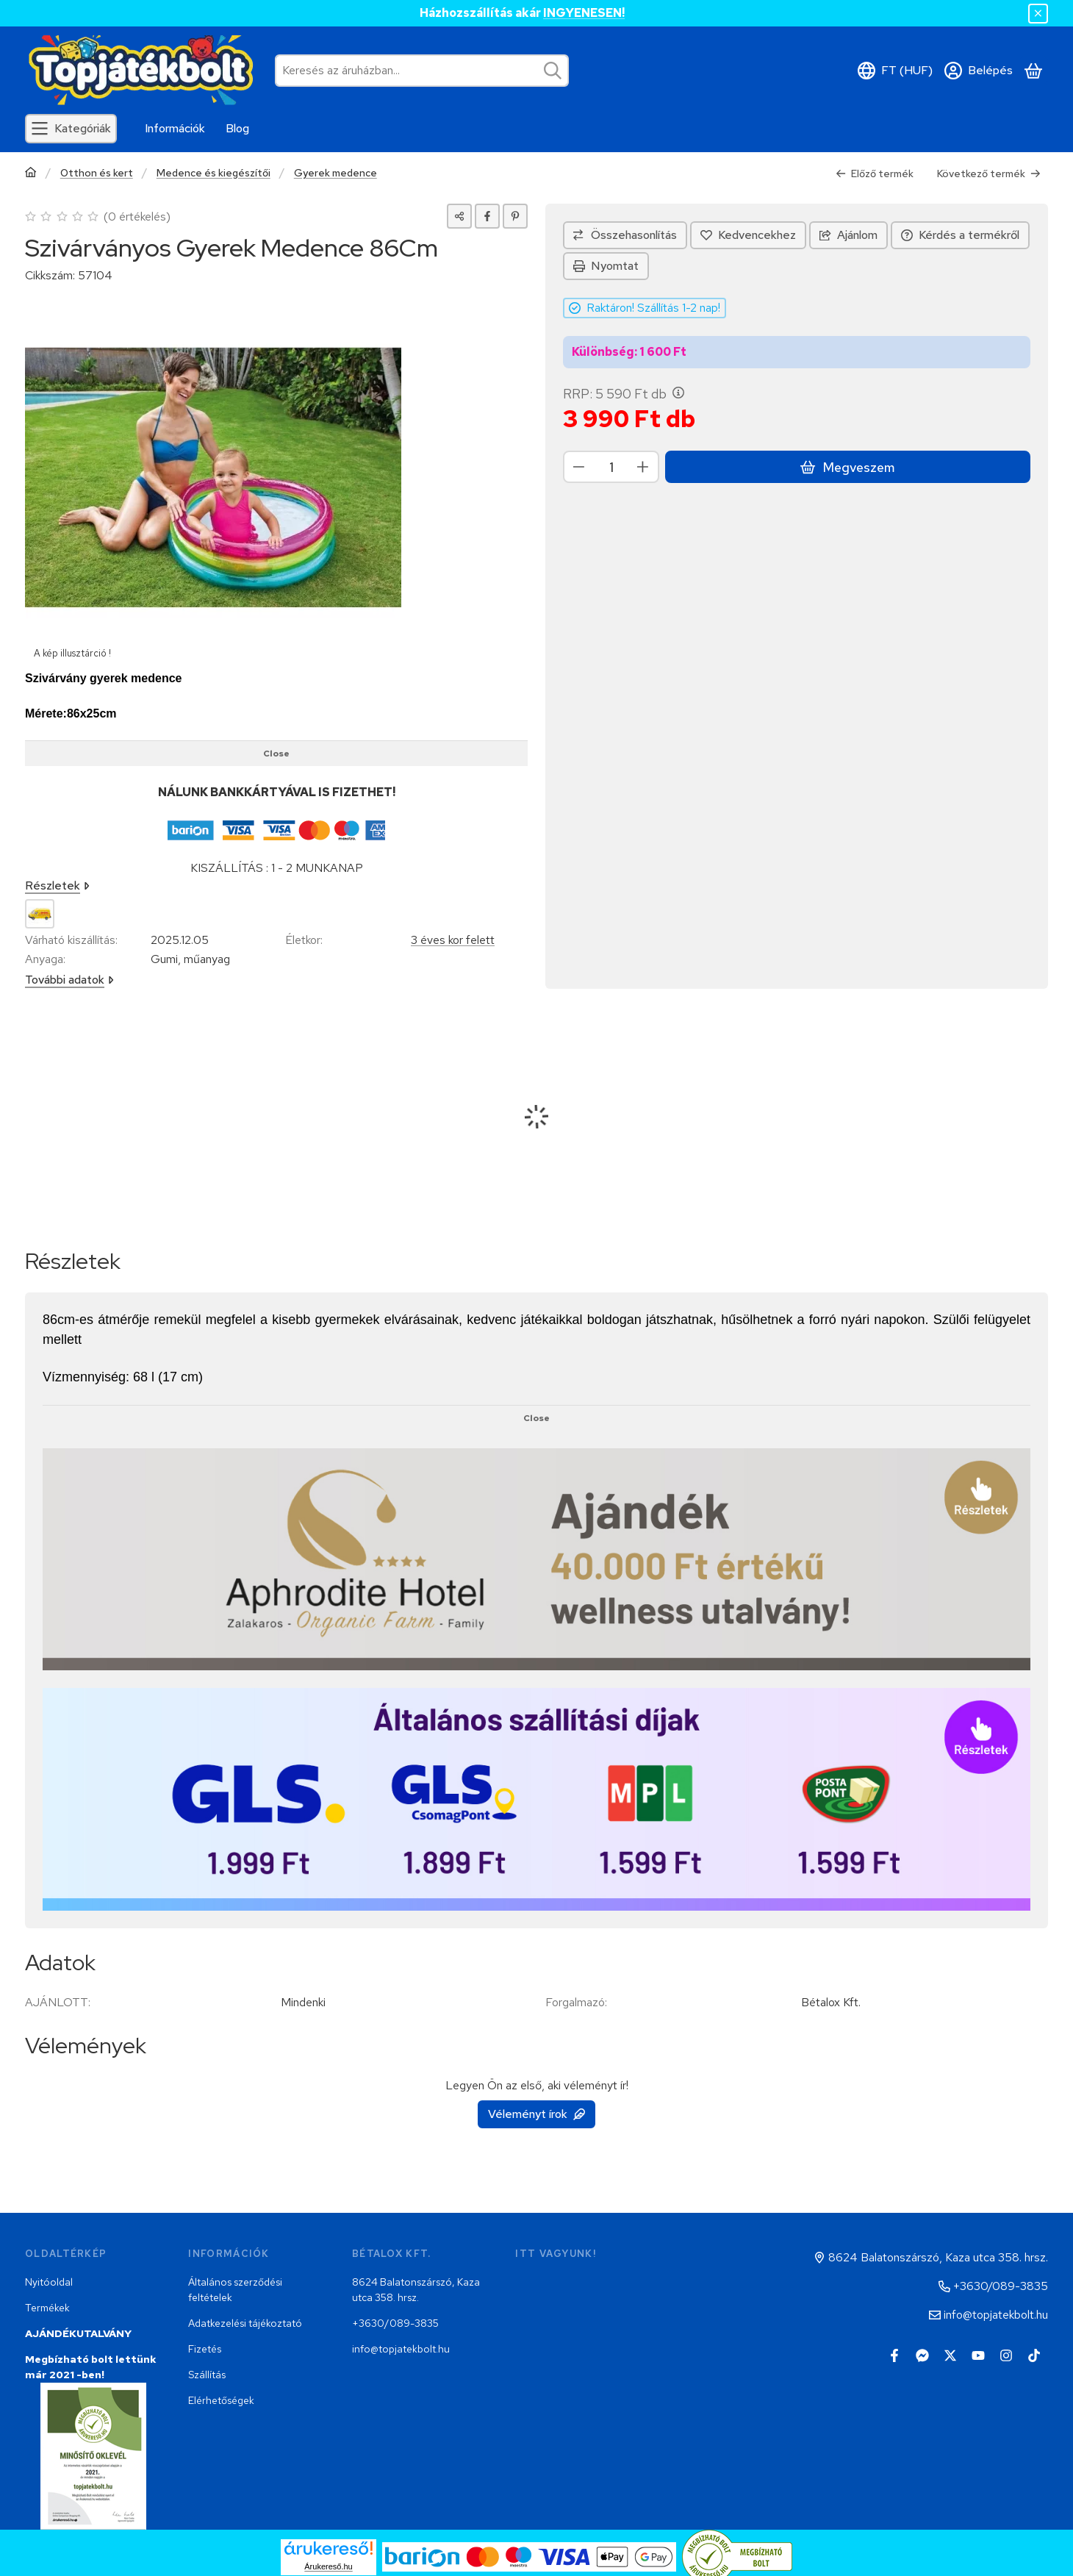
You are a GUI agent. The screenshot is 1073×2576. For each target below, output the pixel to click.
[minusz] (579, 467)
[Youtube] (978, 2355)
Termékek (47, 2307)
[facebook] (487, 216)
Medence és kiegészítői (213, 173)
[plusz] (643, 467)
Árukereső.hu (328, 2566)
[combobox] (422, 70)
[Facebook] (894, 2355)
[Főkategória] (31, 174)
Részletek (57, 885)
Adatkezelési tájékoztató (245, 2323)
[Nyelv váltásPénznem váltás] (895, 70)
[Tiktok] (1034, 2355)
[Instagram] (1006, 2355)
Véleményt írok (536, 2114)
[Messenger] (922, 2355)
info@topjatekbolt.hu (401, 2348)
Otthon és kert (96, 173)
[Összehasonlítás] (625, 235)
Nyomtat (606, 265)
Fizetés (204, 2348)
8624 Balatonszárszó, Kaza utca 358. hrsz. (416, 2289)
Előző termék (875, 173)
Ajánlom (848, 235)
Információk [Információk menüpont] (175, 128)
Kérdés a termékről (960, 235)
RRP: (623, 394)
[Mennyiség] (611, 467)
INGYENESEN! (584, 13)
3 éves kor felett (453, 940)
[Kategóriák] (71, 128)
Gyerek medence (335, 173)
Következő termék (989, 173)
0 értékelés (139, 216)
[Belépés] (979, 70)
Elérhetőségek (221, 2400)
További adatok (69, 979)
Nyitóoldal (49, 2282)
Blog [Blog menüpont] (237, 128)
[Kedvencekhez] (748, 235)
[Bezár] (1038, 14)
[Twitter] (950, 2355)
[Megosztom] (459, 216)
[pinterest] (515, 216)
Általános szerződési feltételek (235, 2289)
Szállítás (207, 2374)
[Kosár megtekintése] (1033, 70)
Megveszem (847, 467)
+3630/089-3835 (395, 2323)
